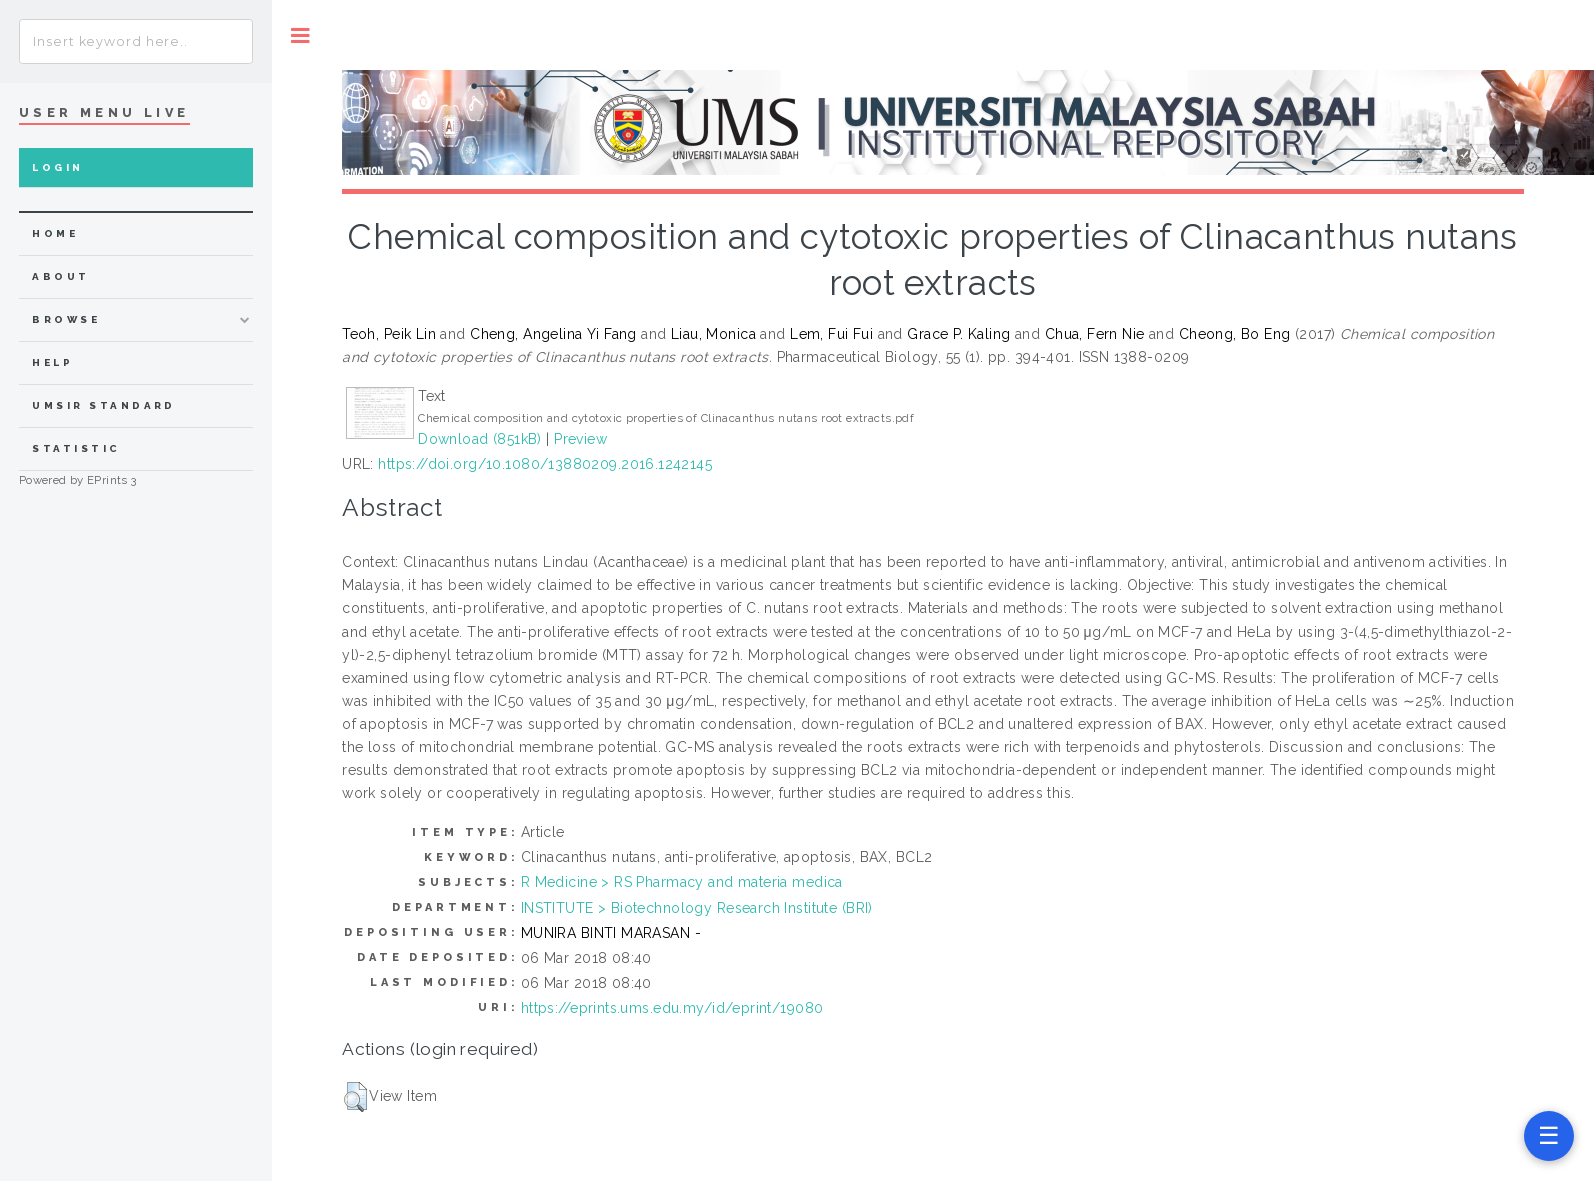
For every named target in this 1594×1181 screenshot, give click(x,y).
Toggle (300, 35)
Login (57, 167)
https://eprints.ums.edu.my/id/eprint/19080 (672, 1008)
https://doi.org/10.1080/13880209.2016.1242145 (545, 464)
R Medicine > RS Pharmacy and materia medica (682, 882)
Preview (580, 439)
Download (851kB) (480, 439)
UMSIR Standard (104, 405)
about (60, 276)
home (55, 233)
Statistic (76, 448)
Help (52, 362)
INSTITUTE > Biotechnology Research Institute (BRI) (697, 908)
